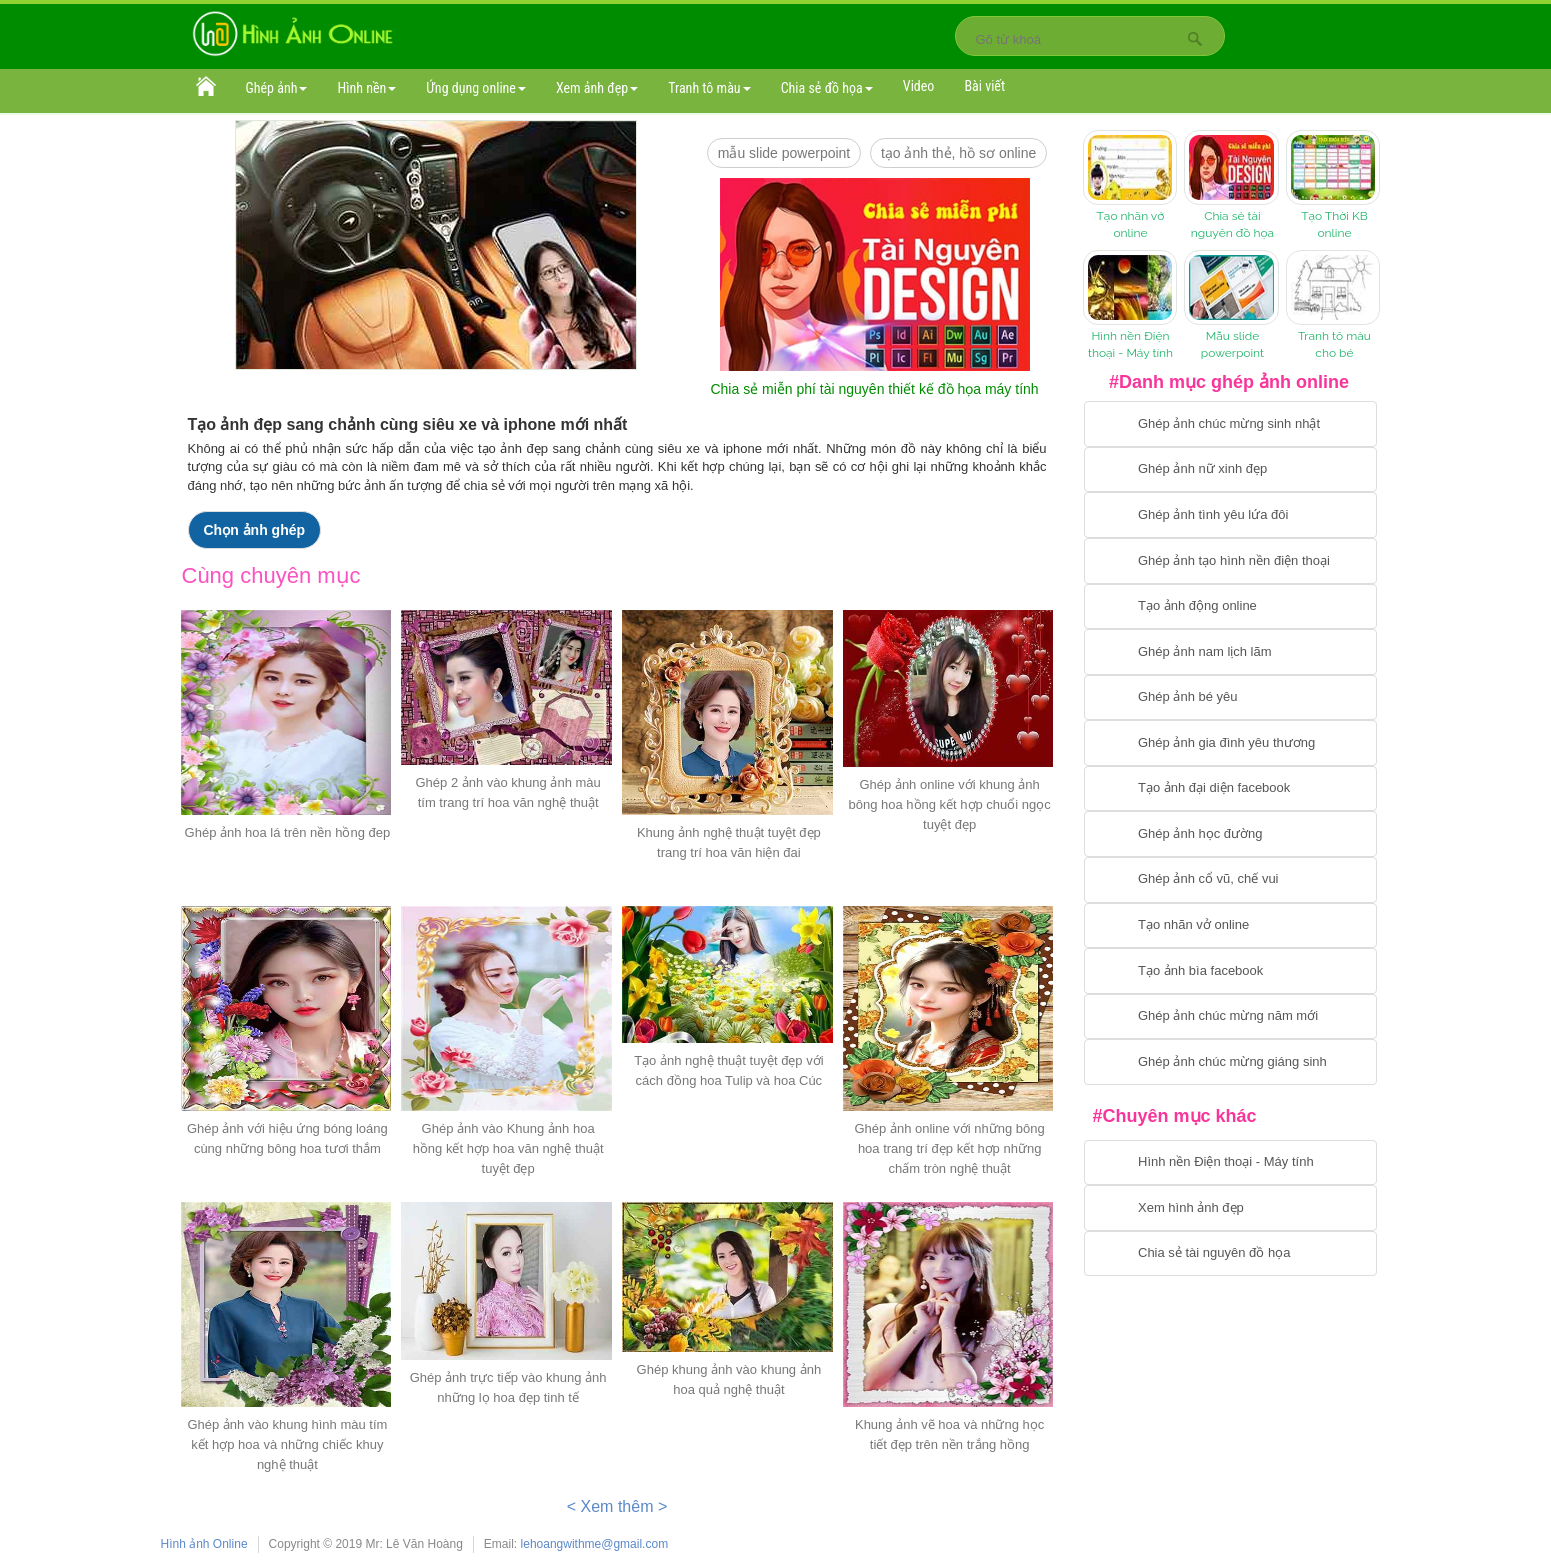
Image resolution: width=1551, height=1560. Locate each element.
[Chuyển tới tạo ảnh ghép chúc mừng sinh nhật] (1230, 424)
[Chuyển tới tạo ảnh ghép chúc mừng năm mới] (1230, 1017)
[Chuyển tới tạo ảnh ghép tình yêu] (1230, 515)
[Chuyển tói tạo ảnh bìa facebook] (1230, 971)
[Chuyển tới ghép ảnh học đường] (1230, 834)
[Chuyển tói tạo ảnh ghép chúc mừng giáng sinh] (1230, 1062)
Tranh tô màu (709, 88)
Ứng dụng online (476, 88)
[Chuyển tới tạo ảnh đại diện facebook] (1230, 789)
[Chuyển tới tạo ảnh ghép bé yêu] (1230, 698)
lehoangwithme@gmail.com (595, 1544)
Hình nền (366, 88)
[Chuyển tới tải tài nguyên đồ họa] (1230, 1254)
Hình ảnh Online (204, 1544)
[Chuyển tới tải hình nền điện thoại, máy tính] (1230, 1163)
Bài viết (984, 86)
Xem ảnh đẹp (597, 88)
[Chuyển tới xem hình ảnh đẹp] (1230, 1208)
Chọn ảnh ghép (255, 530)
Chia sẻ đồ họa (827, 88)
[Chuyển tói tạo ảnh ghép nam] (1230, 652)
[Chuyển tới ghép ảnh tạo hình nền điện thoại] (1230, 561)
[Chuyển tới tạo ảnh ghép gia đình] (1230, 743)
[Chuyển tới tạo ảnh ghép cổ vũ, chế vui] (1230, 880)
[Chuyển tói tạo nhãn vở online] (1230, 926)
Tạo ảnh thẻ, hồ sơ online (958, 153)
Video (919, 86)
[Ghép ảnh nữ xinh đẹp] (1230, 470)
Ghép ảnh (277, 88)
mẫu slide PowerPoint (784, 153)
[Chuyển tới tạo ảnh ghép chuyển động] (1230, 607)
